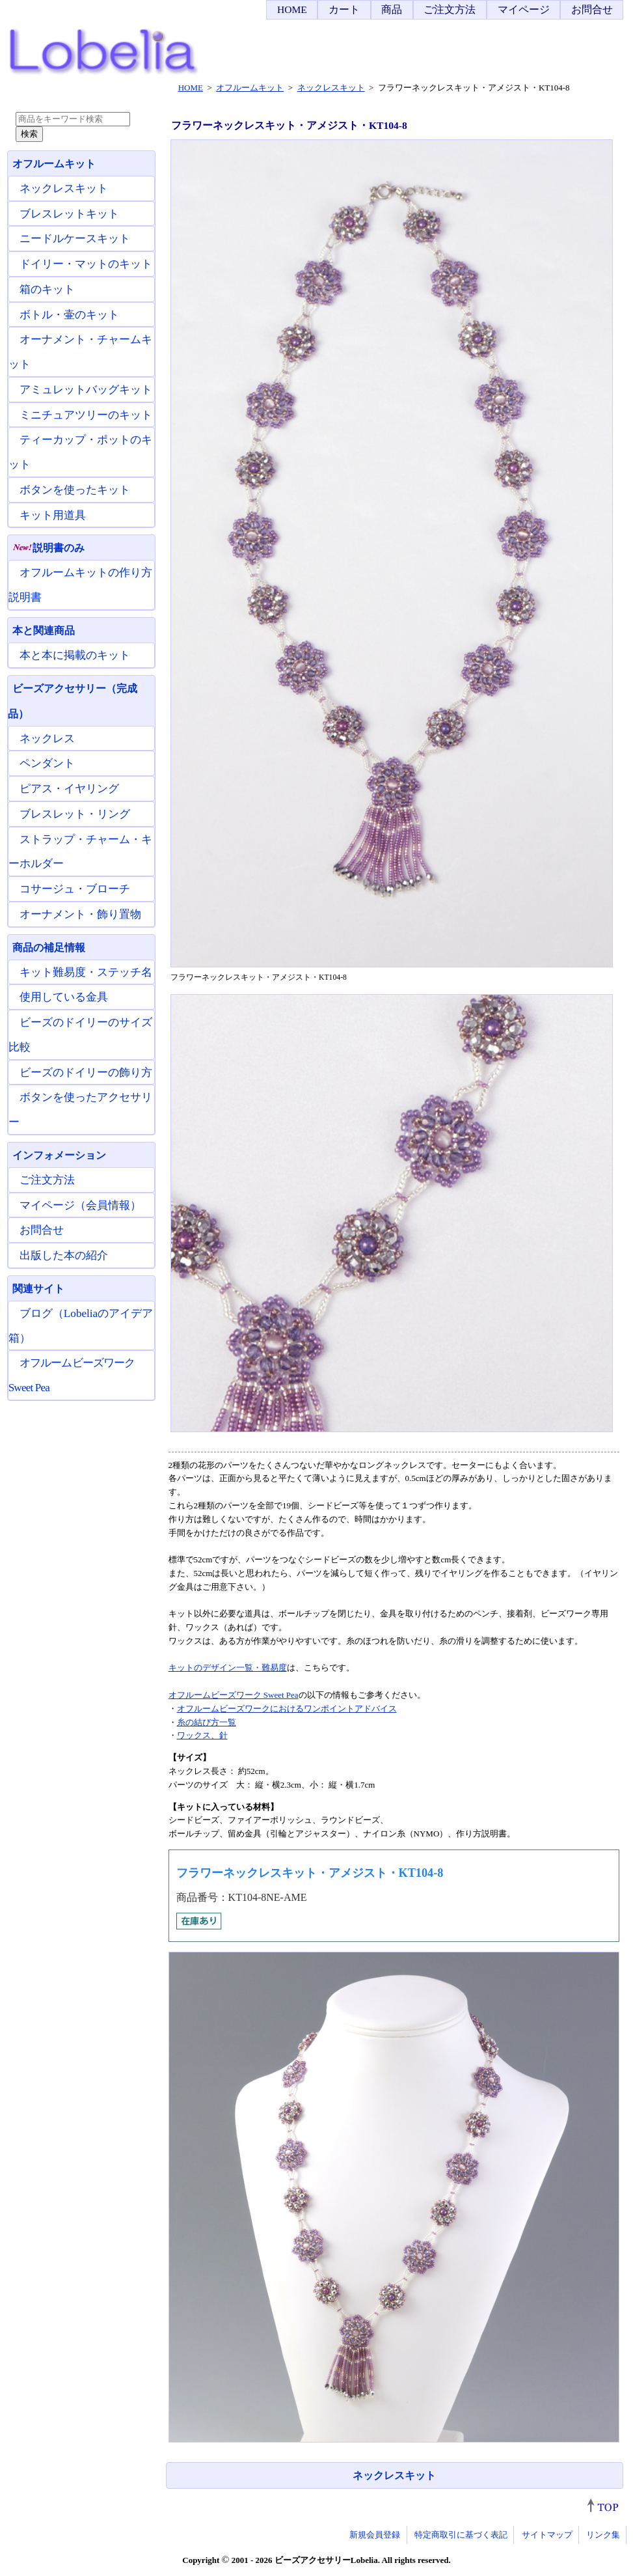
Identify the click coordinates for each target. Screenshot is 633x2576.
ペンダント (47, 763)
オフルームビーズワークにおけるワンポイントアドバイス (287, 1708)
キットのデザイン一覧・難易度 (227, 1667)
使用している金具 (64, 997)
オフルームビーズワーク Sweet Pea (233, 1695)
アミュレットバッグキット (86, 389)
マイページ (524, 9)
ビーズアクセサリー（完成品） (73, 701)
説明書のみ (48, 547)
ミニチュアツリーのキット (86, 415)
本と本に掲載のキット (75, 655)
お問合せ (592, 9)
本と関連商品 (43, 630)
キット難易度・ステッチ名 (86, 972)
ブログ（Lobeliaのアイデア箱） (81, 1325)
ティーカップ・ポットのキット (80, 452)
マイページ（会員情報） (80, 1205)
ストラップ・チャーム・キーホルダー (80, 851)
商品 (391, 9)
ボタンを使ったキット (75, 490)
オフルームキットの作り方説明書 (80, 584)
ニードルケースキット (75, 238)
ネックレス (47, 738)
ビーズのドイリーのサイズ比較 (80, 1034)
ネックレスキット (394, 2475)
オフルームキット (54, 163)
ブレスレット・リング (75, 814)
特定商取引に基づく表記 (460, 2535)
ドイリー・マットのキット (86, 264)
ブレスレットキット (69, 214)
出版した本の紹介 (64, 1255)
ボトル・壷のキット (69, 315)
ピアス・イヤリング (69, 788)
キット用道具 (53, 515)
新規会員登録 (374, 2535)
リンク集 (603, 2535)
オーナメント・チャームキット (80, 351)
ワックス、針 (202, 1735)
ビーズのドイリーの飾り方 (86, 1072)
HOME (292, 9)
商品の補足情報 (48, 947)
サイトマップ (547, 2535)
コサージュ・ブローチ (75, 889)
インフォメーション (59, 1155)
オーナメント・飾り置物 (80, 914)
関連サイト (38, 1288)
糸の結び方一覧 (206, 1722)
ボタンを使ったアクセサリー (80, 1109)
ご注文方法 (450, 9)
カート (344, 9)
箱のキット (47, 289)
